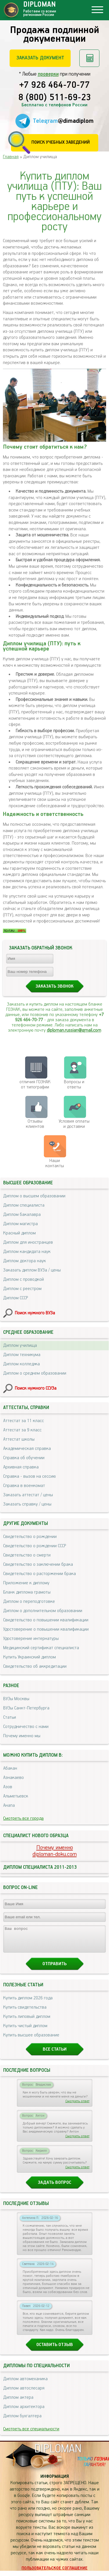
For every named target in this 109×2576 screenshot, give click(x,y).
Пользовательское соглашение (54, 2573)
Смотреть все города (23, 1818)
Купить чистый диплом (25, 2031)
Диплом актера (18, 2402)
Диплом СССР (15, 1298)
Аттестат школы (19, 1439)
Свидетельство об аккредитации (35, 1666)
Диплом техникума (21, 1355)
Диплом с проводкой (23, 1279)
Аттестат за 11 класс (23, 1421)
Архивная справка (21, 1467)
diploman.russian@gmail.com (74, 1030)
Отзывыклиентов (35, 1124)
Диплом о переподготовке (29, 1601)
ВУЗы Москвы (16, 1699)
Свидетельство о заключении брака (38, 1564)
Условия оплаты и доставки (74, 1124)
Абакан (10, 1768)
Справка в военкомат (24, 1485)
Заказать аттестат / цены (28, 1495)
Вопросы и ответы (74, 1084)
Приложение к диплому (26, 1583)
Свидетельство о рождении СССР (34, 1546)
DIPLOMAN (57, 2454)
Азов (7, 1787)
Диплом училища (20, 1345)
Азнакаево (13, 1777)
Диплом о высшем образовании (34, 1196)
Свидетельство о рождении (30, 1536)
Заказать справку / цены (27, 1504)
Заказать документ (40, 58)
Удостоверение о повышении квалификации (46, 1629)
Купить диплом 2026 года (28, 2003)
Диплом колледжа (21, 1364)
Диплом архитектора (23, 2412)
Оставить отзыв (54, 2350)
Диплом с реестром (22, 1288)
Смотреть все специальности (31, 2434)
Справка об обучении (23, 1458)
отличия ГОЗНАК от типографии (35, 1084)
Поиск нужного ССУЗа (35, 1388)
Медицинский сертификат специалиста (41, 1648)
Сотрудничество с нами (26, 1726)
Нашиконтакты (54, 1163)
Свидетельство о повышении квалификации (45, 1620)
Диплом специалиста (23, 1205)
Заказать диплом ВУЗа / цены (32, 1270)
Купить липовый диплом (26, 2022)
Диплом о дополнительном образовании (42, 1611)
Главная (11, 157)
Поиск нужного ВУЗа (35, 1313)
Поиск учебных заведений (60, 142)
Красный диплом (19, 1233)
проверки (48, 74)
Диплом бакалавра (22, 1214)
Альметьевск (15, 1796)
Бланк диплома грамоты (27, 1592)
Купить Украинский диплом (29, 1657)
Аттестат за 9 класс (22, 1430)
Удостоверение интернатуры (31, 1638)
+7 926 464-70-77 (54, 85)
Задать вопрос (54, 2187)
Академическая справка (27, 1448)
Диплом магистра (20, 1224)
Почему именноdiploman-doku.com (55, 1851)
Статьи (9, 1717)
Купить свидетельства (25, 2012)
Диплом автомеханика (25, 2384)
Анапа (9, 1805)
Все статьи (55, 2054)
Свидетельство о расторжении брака (39, 1573)
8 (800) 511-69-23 (54, 98)
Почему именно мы (21, 1736)
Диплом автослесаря (23, 2393)
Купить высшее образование (31, 2040)
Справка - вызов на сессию (29, 1476)
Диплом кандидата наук (27, 1251)
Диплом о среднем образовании (34, 1373)
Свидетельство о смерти (27, 1555)
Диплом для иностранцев (28, 1242)
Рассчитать (89, 58)
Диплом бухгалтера (22, 2421)
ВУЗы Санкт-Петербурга (26, 1708)
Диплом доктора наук (24, 1261)
